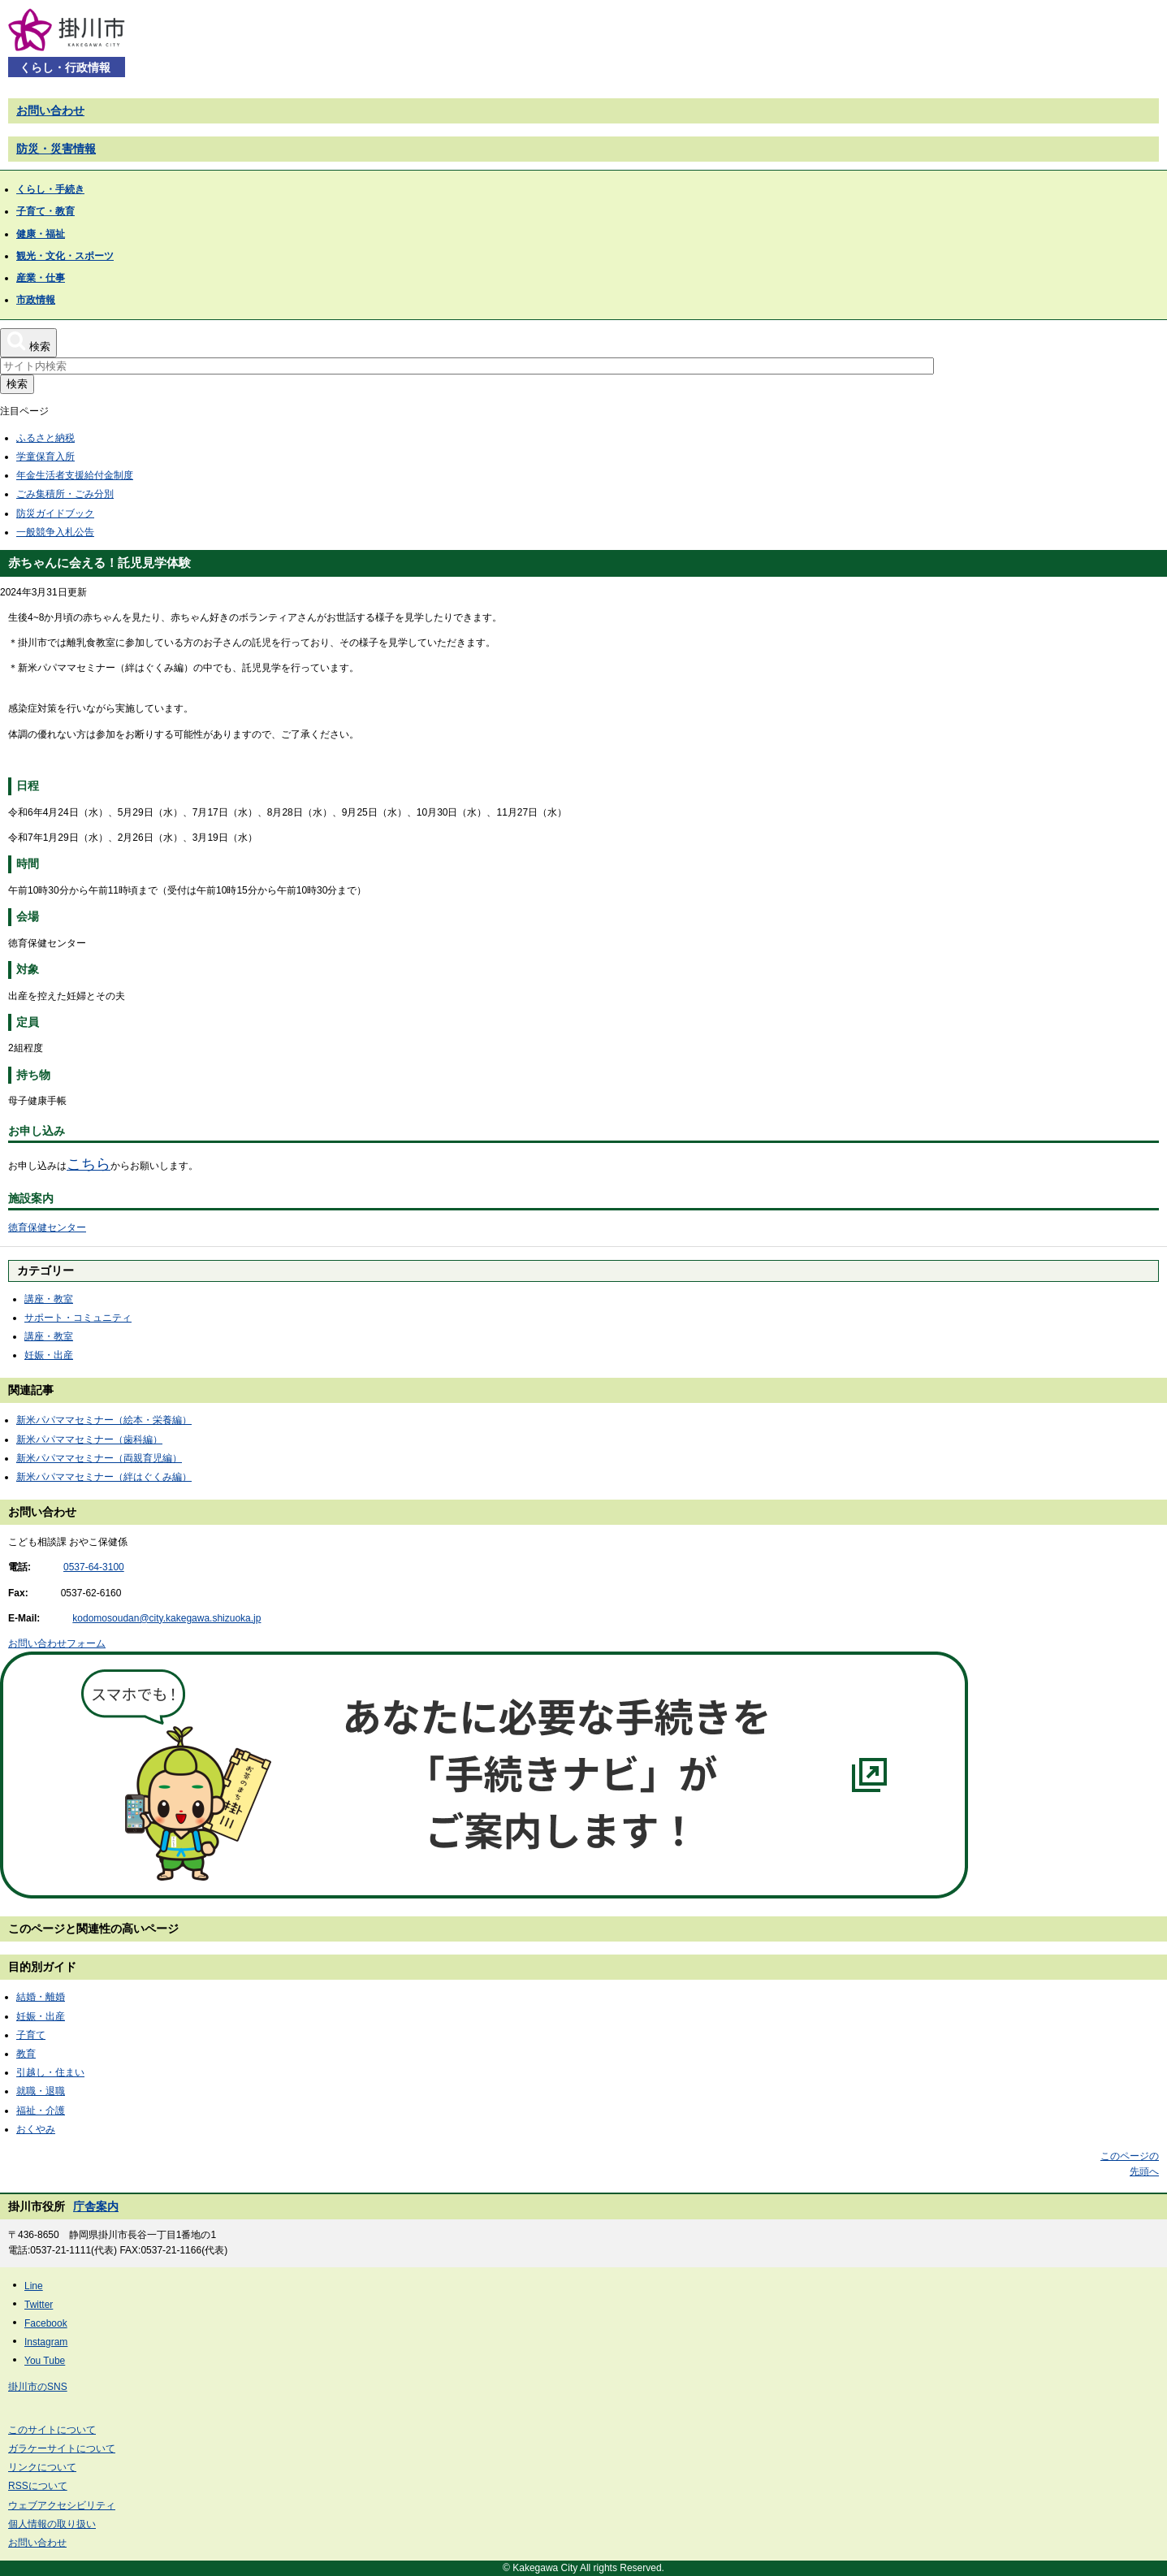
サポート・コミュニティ (78, 1317)
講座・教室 (48, 1299)
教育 (26, 2053)
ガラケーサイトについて (61, 2448)
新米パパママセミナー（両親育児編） (99, 1458)
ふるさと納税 (45, 438)
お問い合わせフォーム (57, 1643)
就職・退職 (40, 2091)
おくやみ (35, 2129)
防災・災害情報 (56, 148)
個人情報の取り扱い (52, 2524)
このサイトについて (52, 2429)
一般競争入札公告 (55, 532)
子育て (30, 2035)
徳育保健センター (47, 1227)
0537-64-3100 (93, 1567)
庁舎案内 (96, 2206)
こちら (88, 1164)
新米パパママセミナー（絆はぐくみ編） (104, 1477)
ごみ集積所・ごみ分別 (65, 494)
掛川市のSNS (37, 2386)
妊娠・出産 (48, 1355)
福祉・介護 (40, 2110)
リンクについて (42, 2467)
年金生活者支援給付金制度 (74, 475)
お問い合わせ (50, 110)
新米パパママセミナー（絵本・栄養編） (104, 1420)
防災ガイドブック (55, 513)
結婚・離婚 (40, 1996)
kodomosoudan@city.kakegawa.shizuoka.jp (166, 1618)
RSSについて (37, 2486)
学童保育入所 (45, 456)
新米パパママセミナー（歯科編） (89, 1439)
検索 (17, 384)
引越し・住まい (50, 2072)
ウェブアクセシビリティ (61, 2505)
